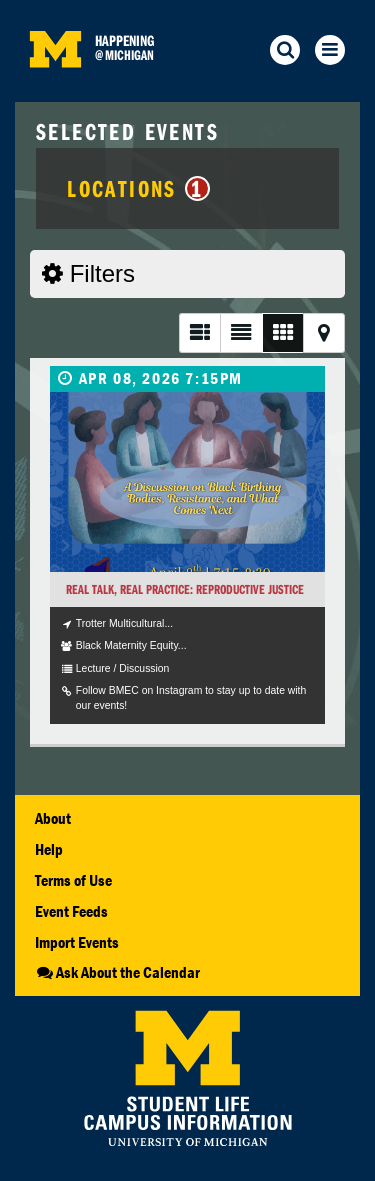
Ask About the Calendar (117, 972)
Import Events (77, 942)
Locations (138, 188)
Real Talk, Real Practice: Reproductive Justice (185, 589)
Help (49, 849)
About (53, 818)
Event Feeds (71, 911)
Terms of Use (73, 880)
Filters (88, 273)
